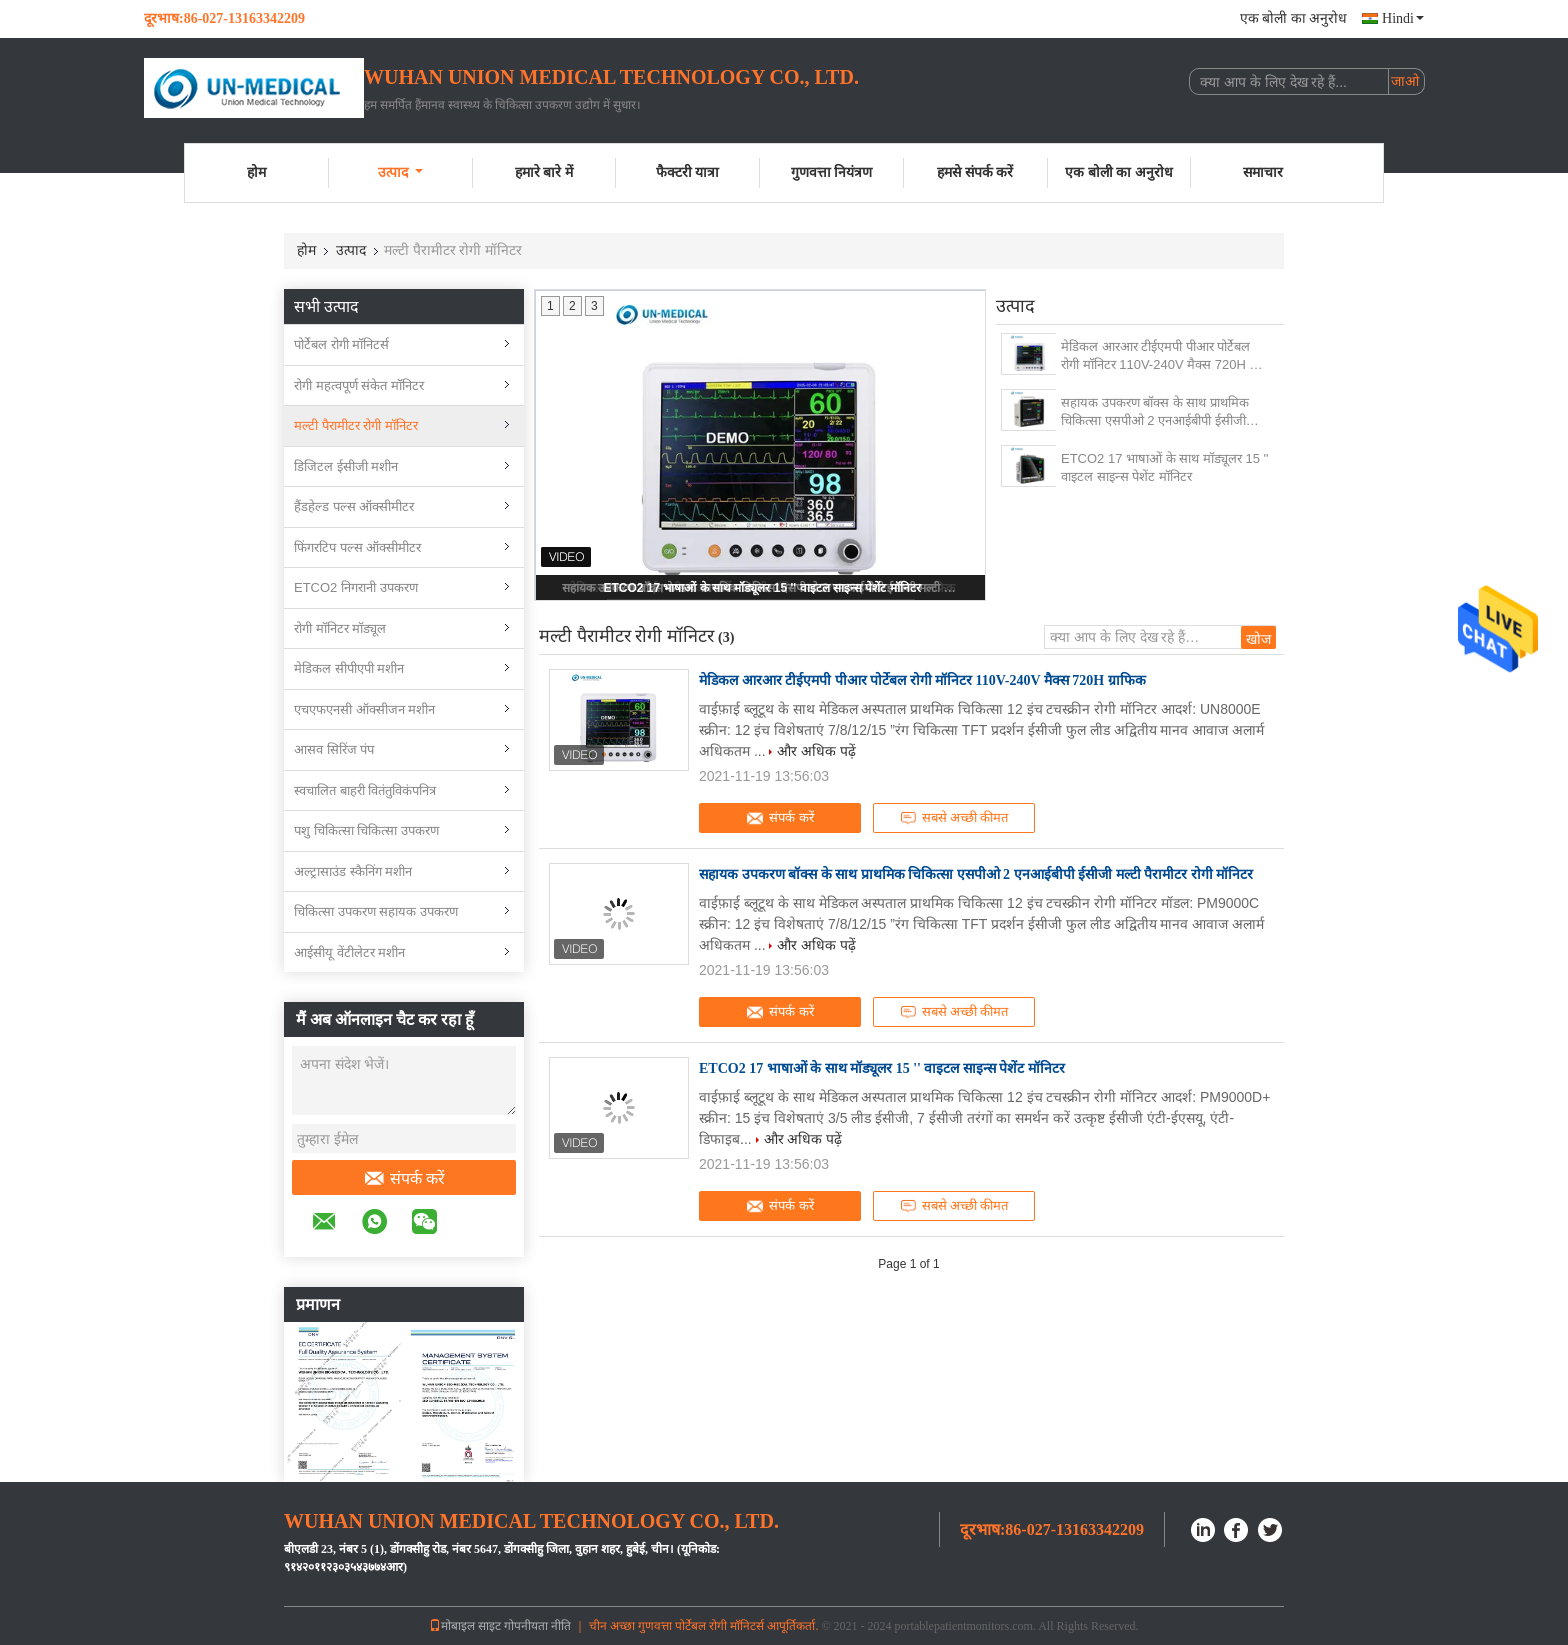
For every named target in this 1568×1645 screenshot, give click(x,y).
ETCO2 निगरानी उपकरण (356, 587)
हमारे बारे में (544, 172)
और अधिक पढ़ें (816, 751)
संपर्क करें (404, 1179)
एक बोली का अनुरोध (1294, 18)
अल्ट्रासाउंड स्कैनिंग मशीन (353, 871)
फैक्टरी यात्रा (688, 172)
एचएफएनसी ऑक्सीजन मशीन (364, 709)
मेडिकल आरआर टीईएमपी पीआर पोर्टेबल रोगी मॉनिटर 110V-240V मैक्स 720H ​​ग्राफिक (1155, 356)
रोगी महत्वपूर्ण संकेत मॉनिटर (359, 385)
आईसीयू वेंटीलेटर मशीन (349, 952)
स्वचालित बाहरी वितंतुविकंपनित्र (365, 790)
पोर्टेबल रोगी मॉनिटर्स (341, 344)
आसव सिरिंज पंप (334, 749)
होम (256, 172)
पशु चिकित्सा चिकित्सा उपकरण (366, 830)
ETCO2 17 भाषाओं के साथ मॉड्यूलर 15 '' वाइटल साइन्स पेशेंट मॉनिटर (761, 588)
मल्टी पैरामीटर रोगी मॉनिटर (356, 425)
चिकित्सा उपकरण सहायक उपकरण (376, 911)
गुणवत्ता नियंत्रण (832, 172)
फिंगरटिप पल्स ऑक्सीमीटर (357, 547)
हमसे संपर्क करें (975, 172)
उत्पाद (400, 172)
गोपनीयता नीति (537, 1626)
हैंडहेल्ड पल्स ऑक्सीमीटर (354, 506)
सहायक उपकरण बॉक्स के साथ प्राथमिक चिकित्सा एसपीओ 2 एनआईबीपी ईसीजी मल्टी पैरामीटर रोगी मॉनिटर (1155, 412)
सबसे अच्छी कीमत (954, 818)
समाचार (1263, 172)
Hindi (1403, 18)
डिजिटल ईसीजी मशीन (346, 466)
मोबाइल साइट (465, 1626)
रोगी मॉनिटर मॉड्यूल (340, 628)
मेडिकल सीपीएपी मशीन (349, 668)
